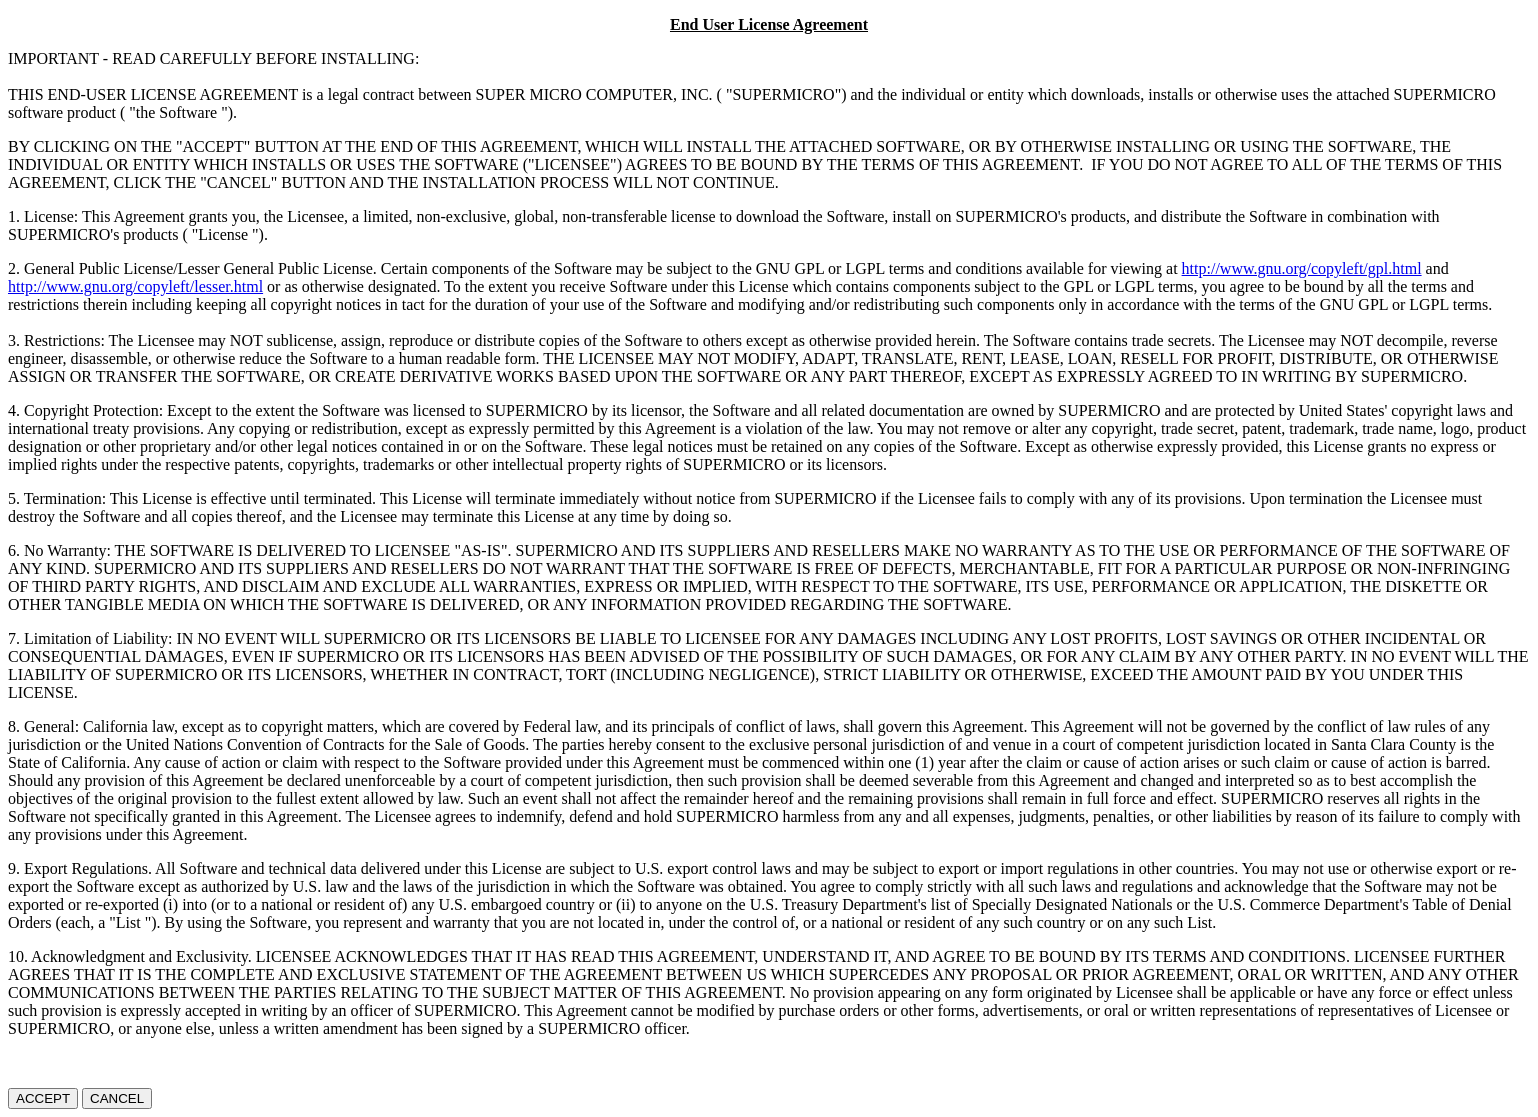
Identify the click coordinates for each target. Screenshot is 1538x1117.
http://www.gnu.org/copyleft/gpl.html (1302, 268)
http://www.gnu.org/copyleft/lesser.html (135, 286)
